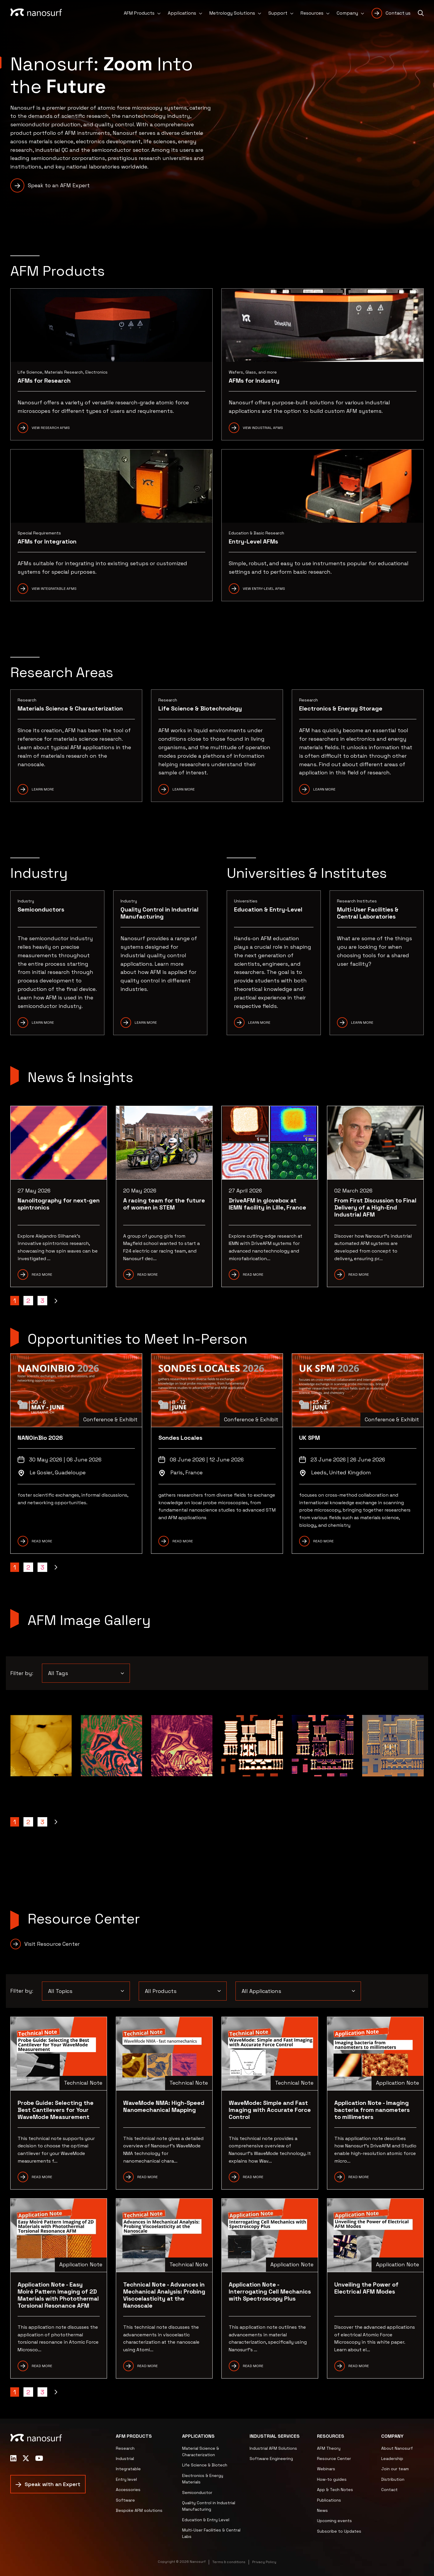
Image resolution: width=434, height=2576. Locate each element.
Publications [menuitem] (329, 2500)
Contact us (398, 13)
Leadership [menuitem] (392, 2458)
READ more (358, 2177)
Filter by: (21, 1673)
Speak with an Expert (52, 2484)
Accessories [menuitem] (128, 2489)
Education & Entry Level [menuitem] (205, 2519)
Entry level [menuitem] (126, 2479)
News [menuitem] (322, 2510)
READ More (253, 2177)
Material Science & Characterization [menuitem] (200, 2451)
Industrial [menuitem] (125, 2458)
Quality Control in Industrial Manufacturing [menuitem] (208, 2506)
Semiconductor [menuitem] (197, 2492)
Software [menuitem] (125, 2500)
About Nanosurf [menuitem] (397, 2448)
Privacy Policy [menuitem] (264, 2562)
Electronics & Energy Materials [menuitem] (202, 2479)
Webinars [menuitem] (326, 2468)
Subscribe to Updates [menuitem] (339, 2531)
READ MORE (42, 1541)
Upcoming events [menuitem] (334, 2520)
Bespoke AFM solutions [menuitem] (139, 2510)
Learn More (43, 789)
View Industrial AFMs (263, 427)
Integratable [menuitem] (128, 2468)
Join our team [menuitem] (395, 2468)
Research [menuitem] (125, 2448)
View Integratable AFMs (54, 588)
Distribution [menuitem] (392, 2479)
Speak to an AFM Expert (59, 185)
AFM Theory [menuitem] (328, 2448)
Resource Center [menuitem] (334, 2458)
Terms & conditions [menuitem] (228, 2562)
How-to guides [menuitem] (332, 2479)
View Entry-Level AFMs (264, 588)
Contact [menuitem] (389, 2489)
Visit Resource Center (52, 1943)
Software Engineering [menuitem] (271, 2458)
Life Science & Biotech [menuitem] (204, 2465)
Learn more (183, 789)
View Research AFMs (51, 427)
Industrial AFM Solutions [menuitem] (273, 2448)
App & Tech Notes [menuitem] (335, 2489)
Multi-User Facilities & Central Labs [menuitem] (211, 2533)
